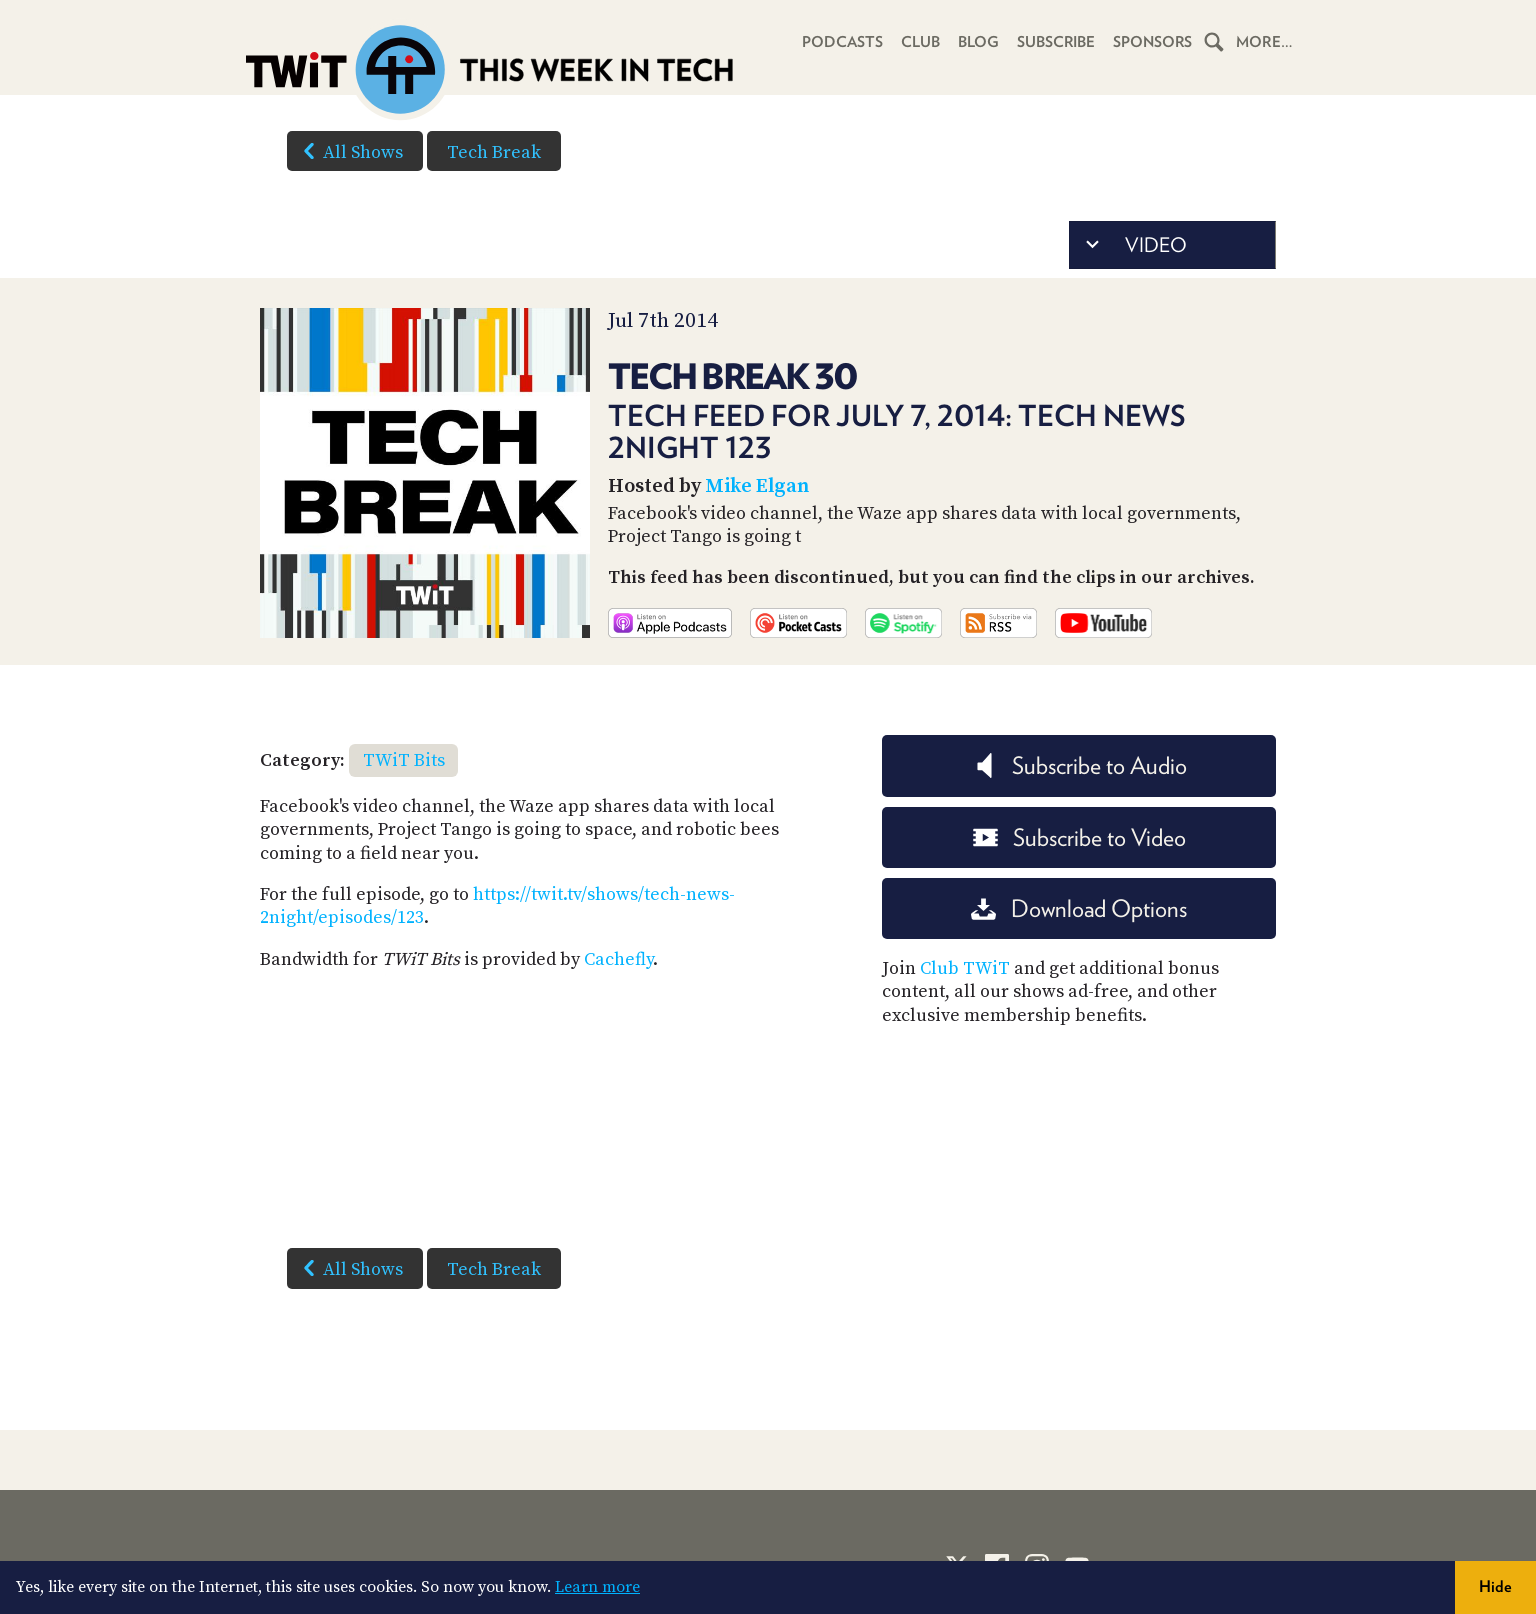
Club (918, 42)
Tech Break (494, 152)
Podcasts (840, 42)
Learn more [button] (597, 1587)
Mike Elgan (757, 486)
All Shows (349, 151)
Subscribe (1054, 42)
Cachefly (618, 959)
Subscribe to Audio (1079, 765)
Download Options (1079, 908)
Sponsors (1152, 42)
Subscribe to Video (1079, 837)
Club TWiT (965, 968)
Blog (976, 42)
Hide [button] (1495, 1586)
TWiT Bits (404, 760)
